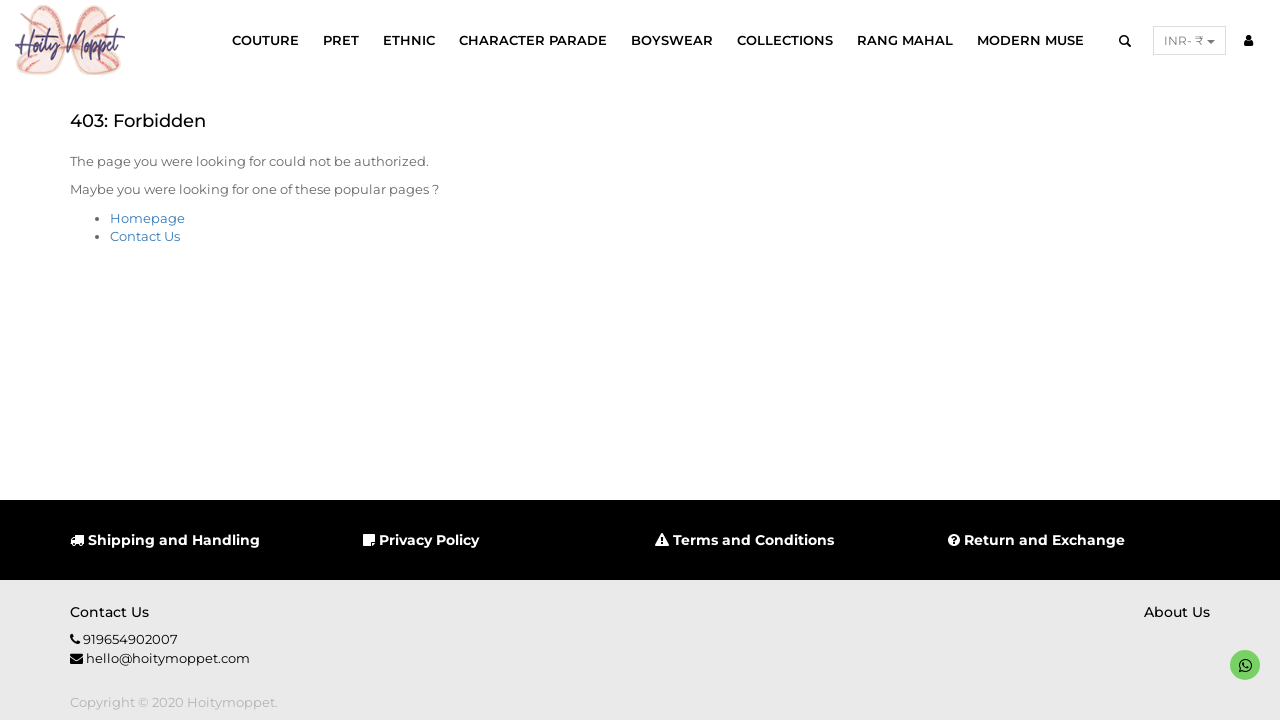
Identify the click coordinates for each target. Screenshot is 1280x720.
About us (1177, 612)
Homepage (147, 218)
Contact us (109, 612)
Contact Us (145, 236)
